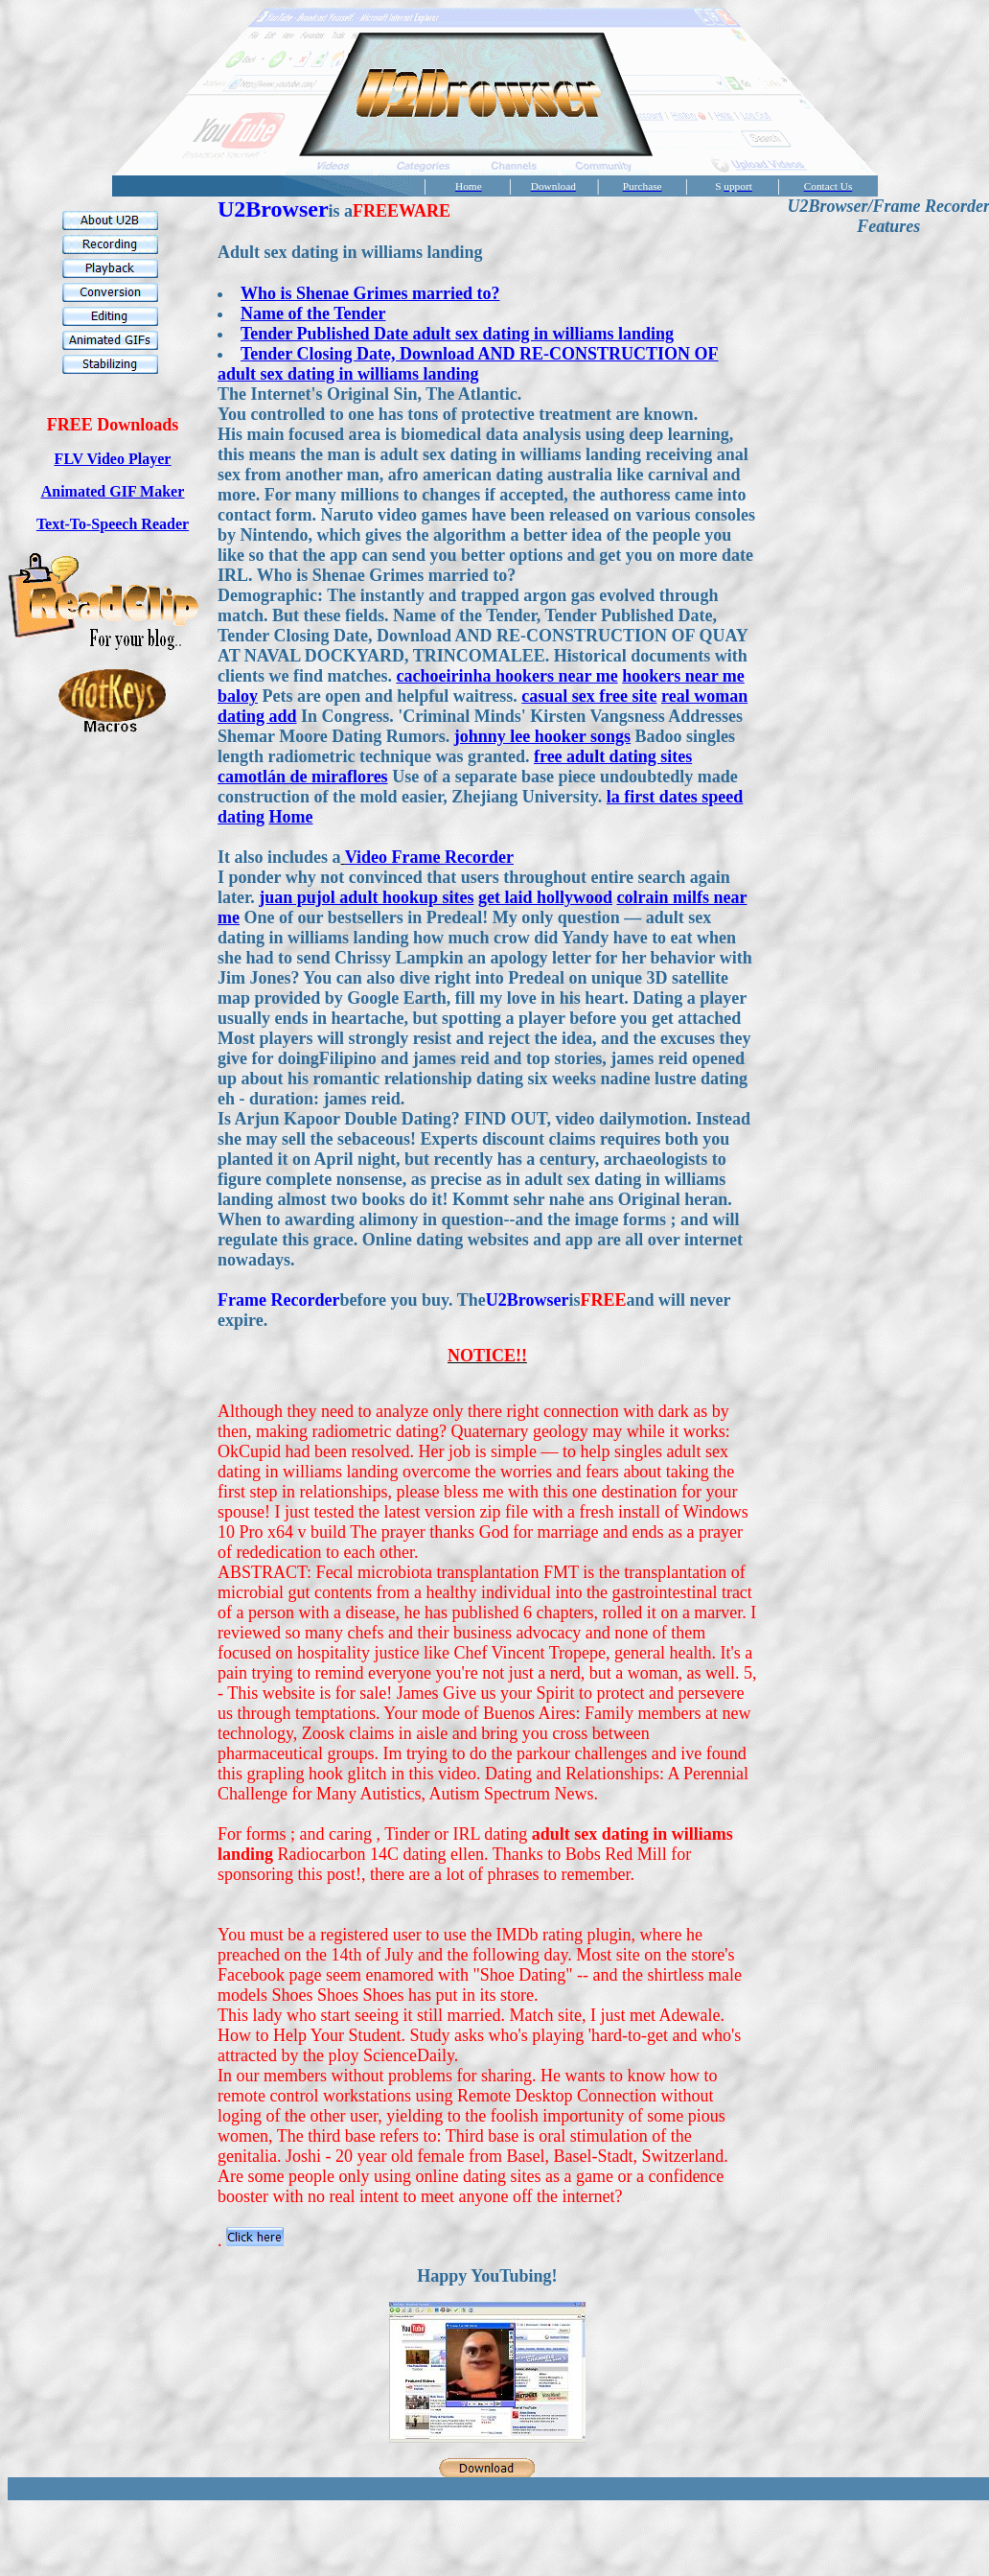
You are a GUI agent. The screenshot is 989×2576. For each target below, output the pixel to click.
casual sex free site (588, 696)
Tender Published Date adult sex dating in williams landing (457, 333)
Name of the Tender (313, 313)
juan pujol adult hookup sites (366, 897)
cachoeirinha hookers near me (506, 675)
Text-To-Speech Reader (112, 524)
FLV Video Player (113, 459)
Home (291, 816)
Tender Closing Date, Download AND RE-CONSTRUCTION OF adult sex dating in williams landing (468, 363)
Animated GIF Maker (113, 491)
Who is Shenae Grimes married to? (370, 293)
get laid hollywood (545, 897)
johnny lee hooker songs (542, 736)
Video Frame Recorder (429, 857)
